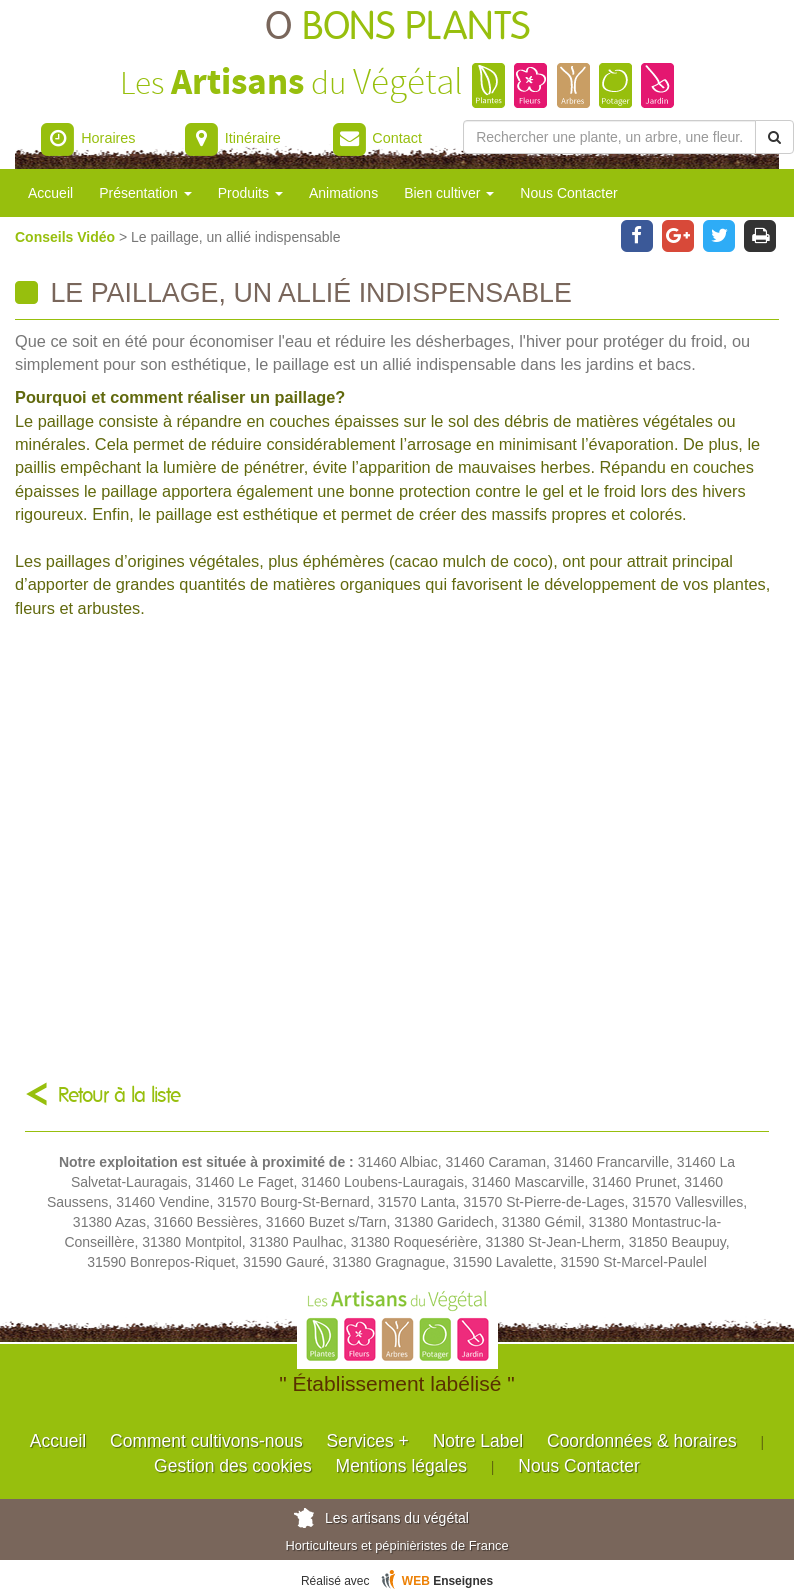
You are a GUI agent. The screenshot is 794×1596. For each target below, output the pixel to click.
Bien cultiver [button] (449, 193)
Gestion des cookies (233, 1466)
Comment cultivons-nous (206, 1441)
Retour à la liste (119, 1095)
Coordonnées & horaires (642, 1441)
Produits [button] (250, 193)
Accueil (50, 193)
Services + (368, 1441)
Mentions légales (401, 1466)
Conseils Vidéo (67, 237)
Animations (343, 193)
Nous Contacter (568, 193)
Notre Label (478, 1441)
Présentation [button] (145, 193)
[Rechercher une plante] (609, 137)
